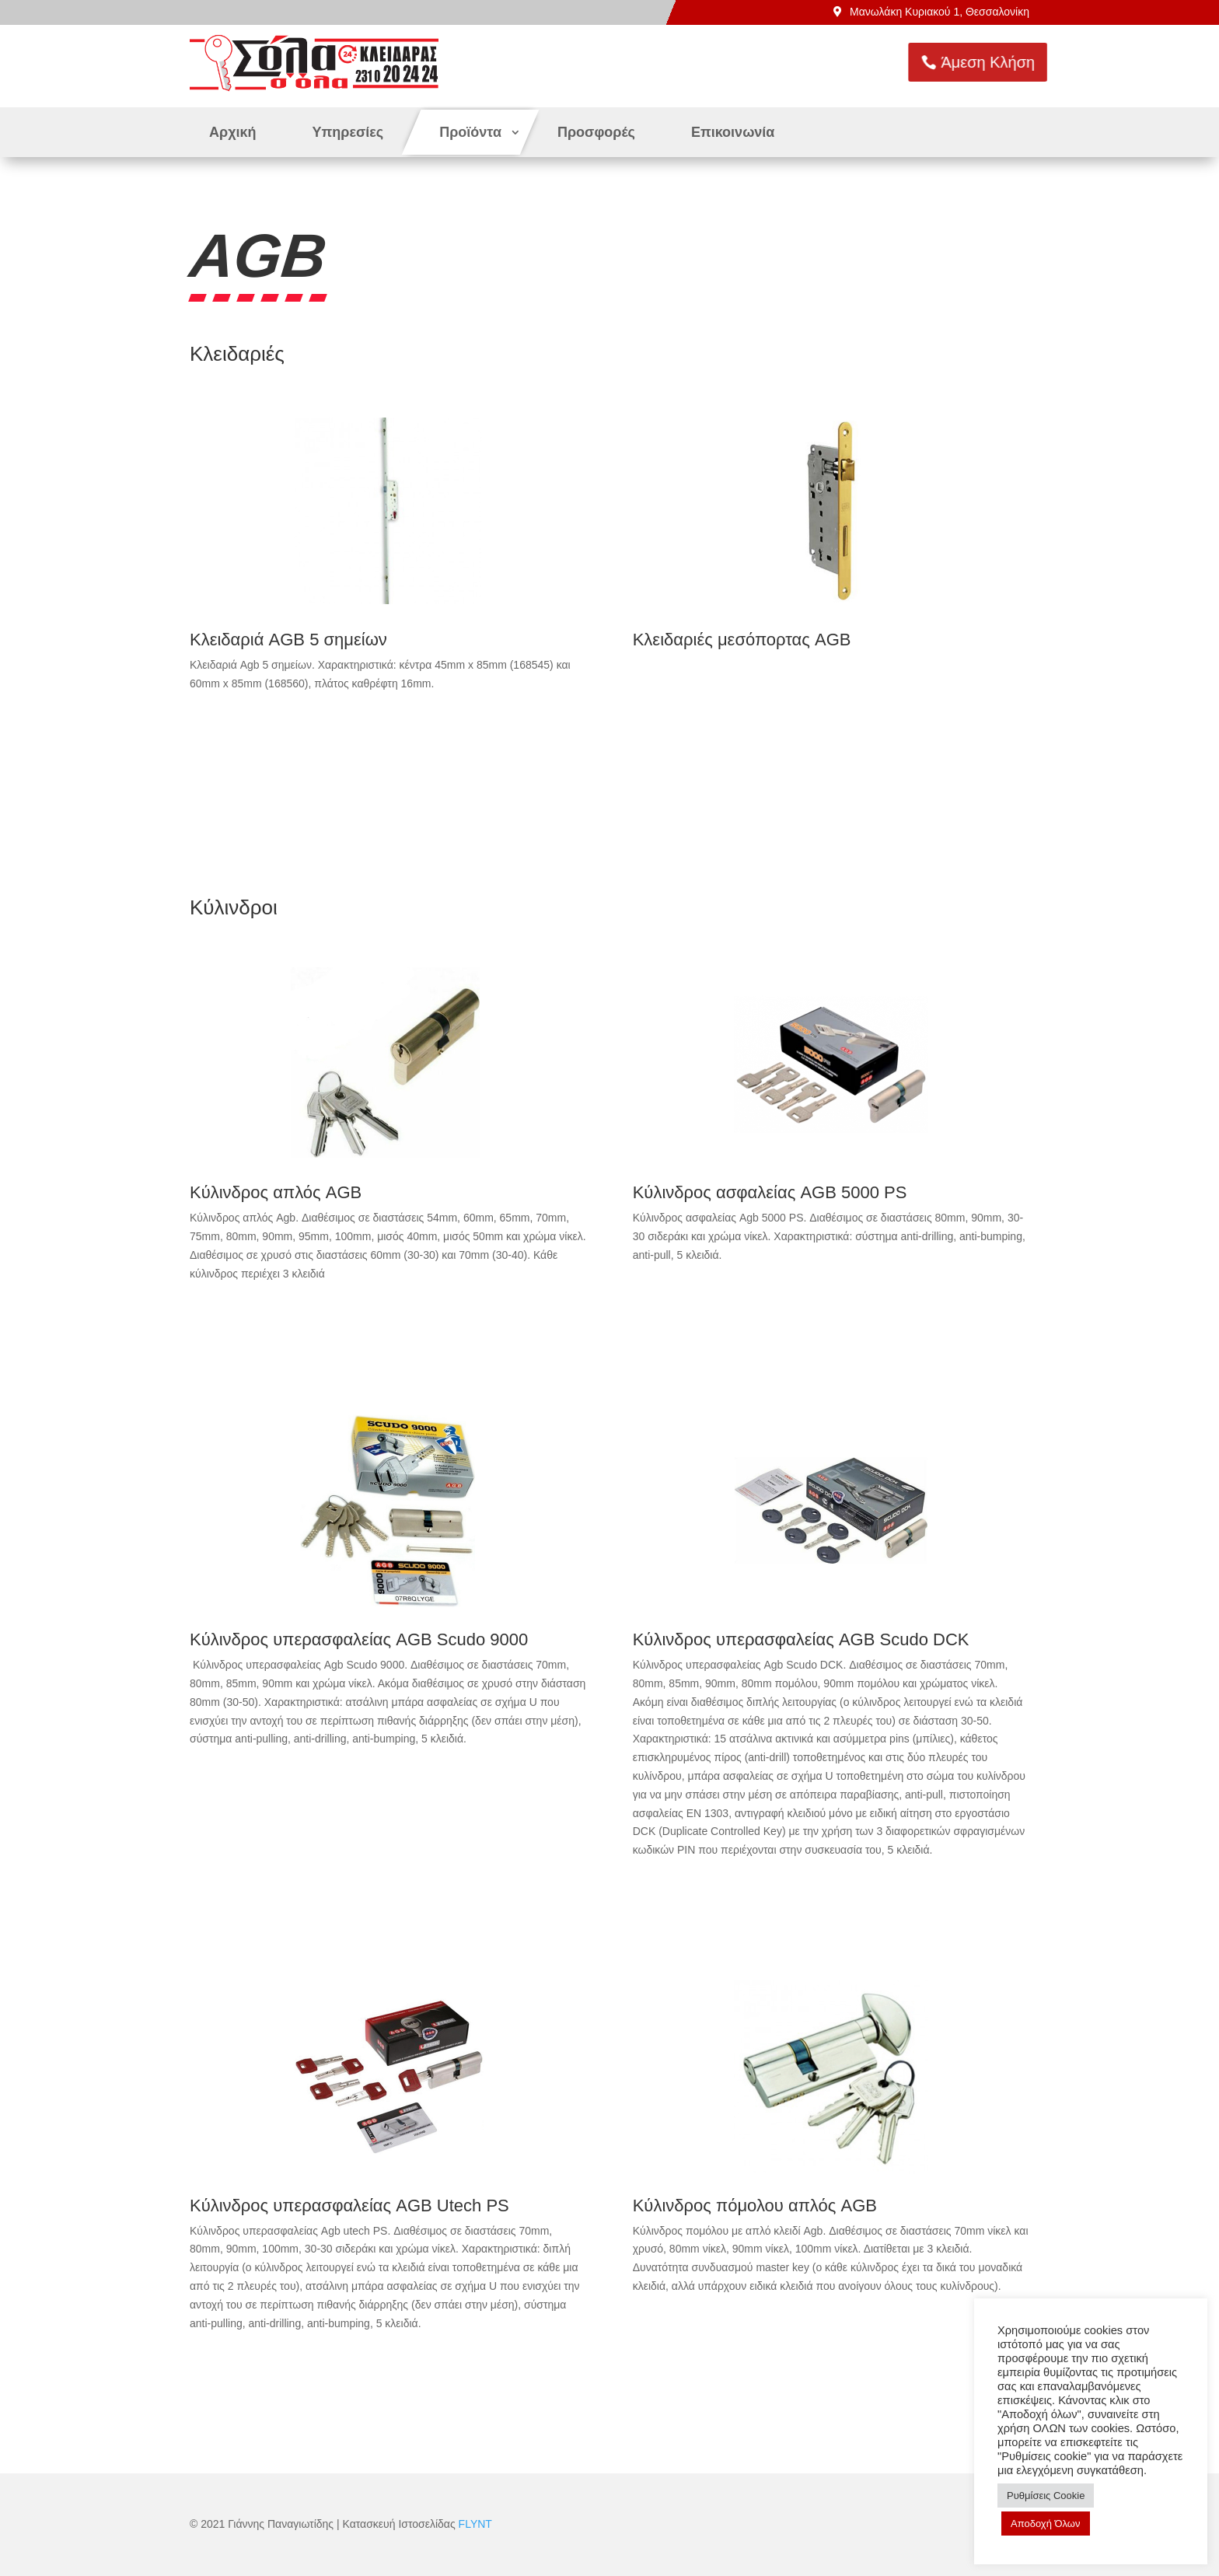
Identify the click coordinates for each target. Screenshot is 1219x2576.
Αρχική (233, 132)
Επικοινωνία (733, 132)
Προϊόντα (470, 132)
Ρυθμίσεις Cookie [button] (1046, 2495)
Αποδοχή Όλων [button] (1046, 2523)
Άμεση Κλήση (1027, 62)
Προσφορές (596, 132)
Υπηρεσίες (348, 132)
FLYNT (475, 2524)
